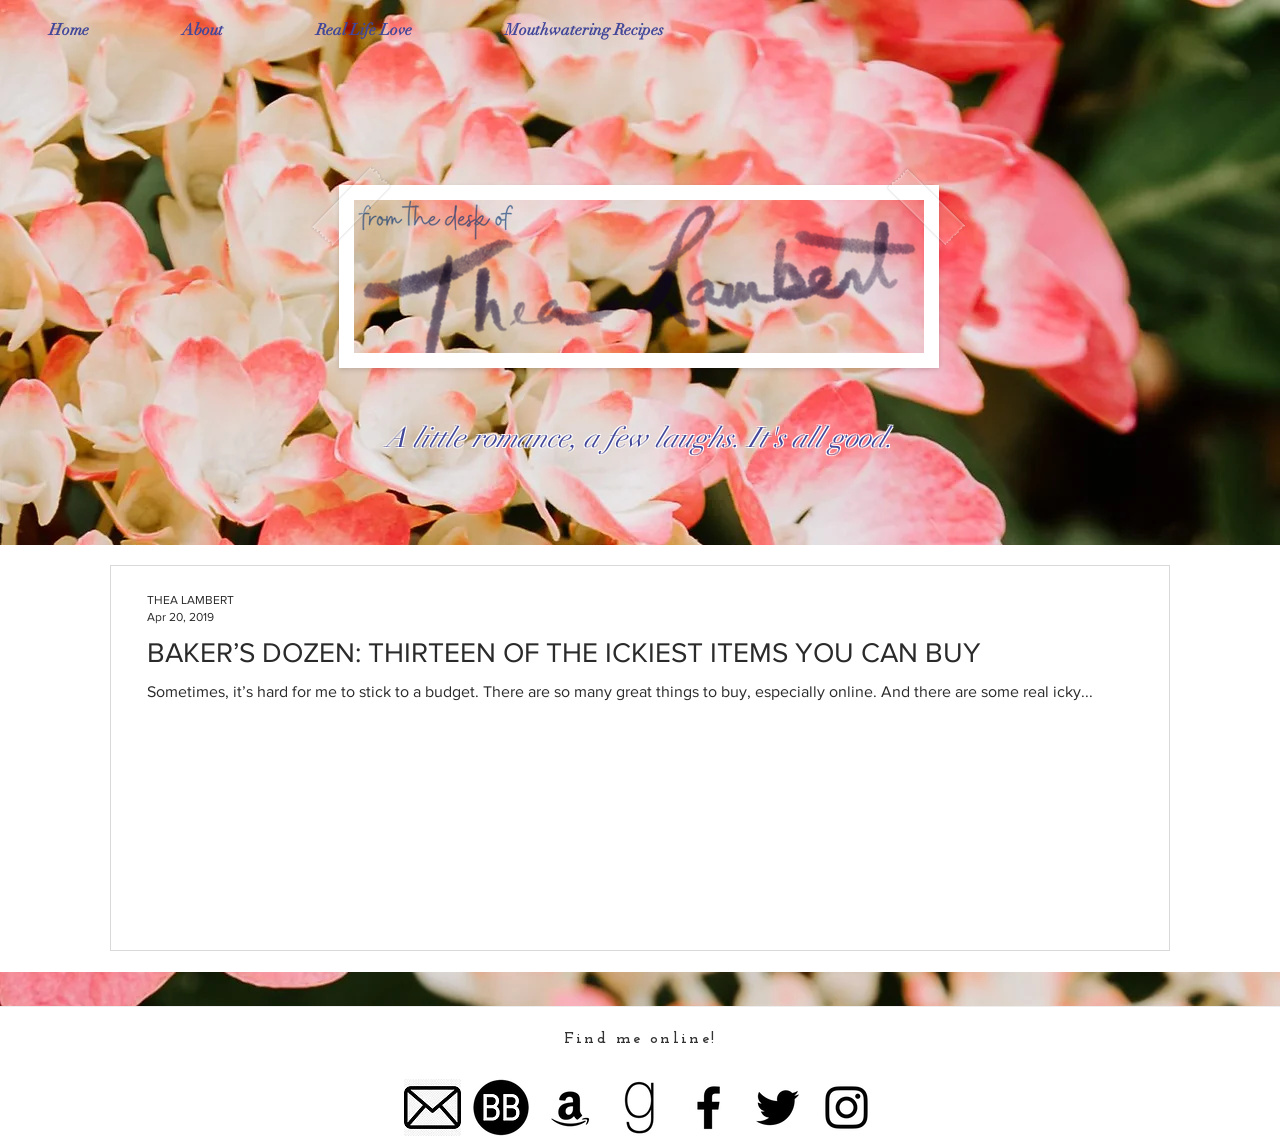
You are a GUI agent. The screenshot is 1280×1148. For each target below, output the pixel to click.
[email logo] (432, 1107)
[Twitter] (777, 1107)
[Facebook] (708, 1107)
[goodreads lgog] (639, 1107)
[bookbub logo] (501, 1107)
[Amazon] (570, 1107)
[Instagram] (846, 1107)
